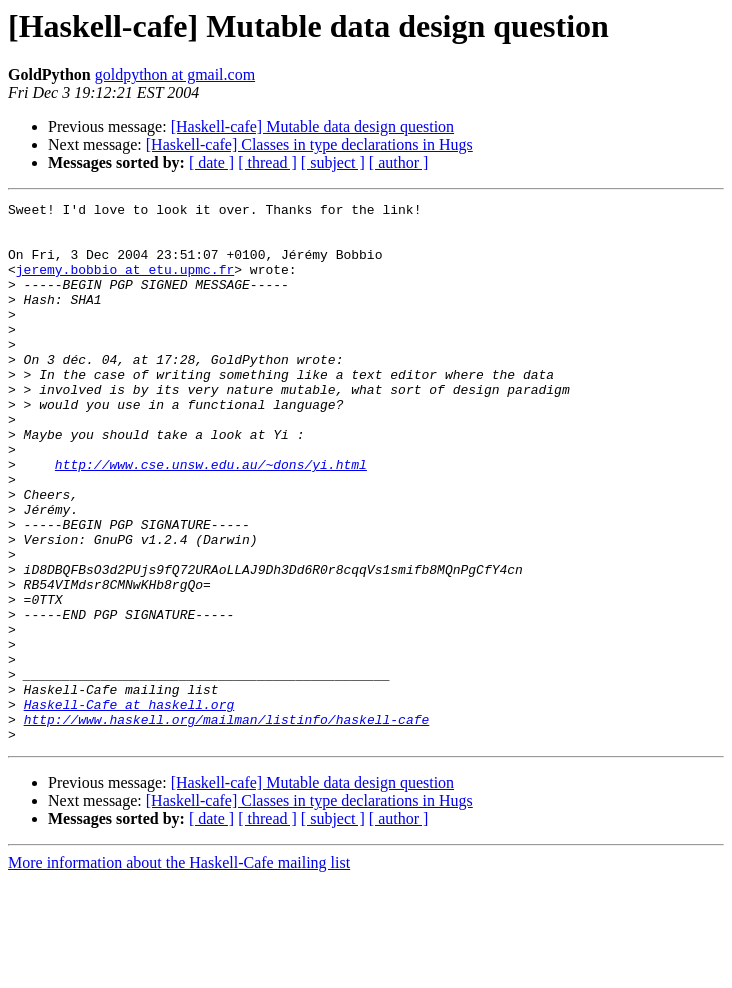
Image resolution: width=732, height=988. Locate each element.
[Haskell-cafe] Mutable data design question (312, 126)
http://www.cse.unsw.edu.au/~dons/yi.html (211, 518)
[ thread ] (267, 162)
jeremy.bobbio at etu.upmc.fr (125, 284)
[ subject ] (333, 162)
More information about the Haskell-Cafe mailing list (179, 970)
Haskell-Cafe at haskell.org (129, 806)
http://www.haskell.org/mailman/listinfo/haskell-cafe (227, 824)
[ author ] (399, 162)
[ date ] (211, 162)
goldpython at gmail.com (175, 74)
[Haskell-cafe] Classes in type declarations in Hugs (309, 144)
